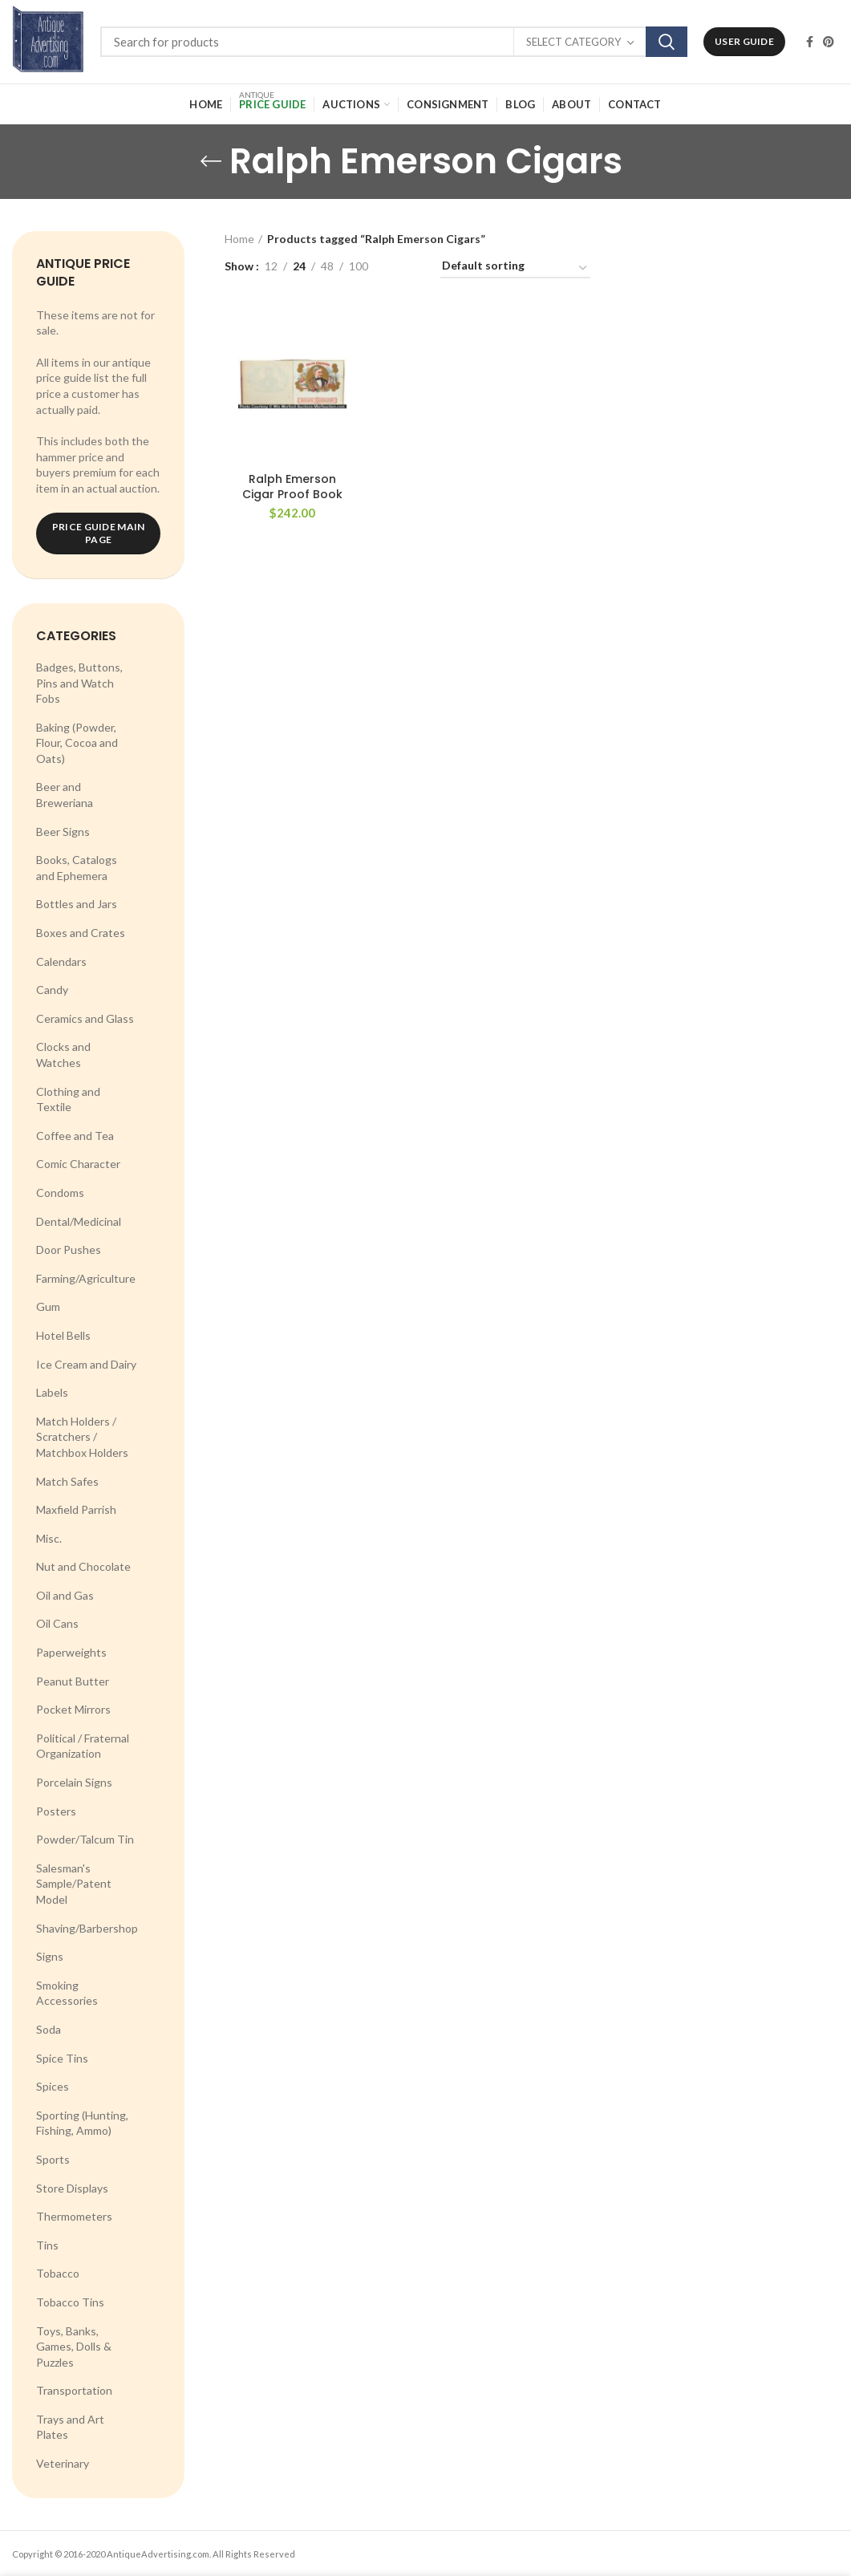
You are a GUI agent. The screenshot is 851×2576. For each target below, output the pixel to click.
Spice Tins (62, 2058)
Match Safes (67, 1481)
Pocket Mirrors (73, 1709)
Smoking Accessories (67, 1993)
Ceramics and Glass (85, 1018)
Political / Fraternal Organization (82, 1746)
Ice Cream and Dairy (86, 1364)
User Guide (744, 41)
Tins (47, 2245)
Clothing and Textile (68, 1099)
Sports (53, 2159)
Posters (56, 1811)
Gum (48, 1306)
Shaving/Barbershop (87, 1928)
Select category (573, 41)
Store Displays (72, 2188)
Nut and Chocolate (83, 1566)
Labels (52, 1392)
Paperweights (71, 1652)
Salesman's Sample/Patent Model (73, 1883)
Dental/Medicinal (78, 1221)
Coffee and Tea (75, 1135)
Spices (52, 2086)
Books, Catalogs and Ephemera (76, 867)
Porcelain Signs (74, 1782)
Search (666, 41)
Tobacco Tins (70, 2302)
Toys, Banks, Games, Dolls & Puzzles (73, 2346)
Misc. (49, 1538)
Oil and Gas (65, 1595)
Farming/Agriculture (86, 1278)
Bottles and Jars (76, 904)
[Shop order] (515, 268)
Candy (52, 989)
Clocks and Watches (63, 1054)
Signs (49, 1956)
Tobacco (57, 2273)
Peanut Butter (72, 1681)
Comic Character (78, 1163)
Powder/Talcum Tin (85, 1839)
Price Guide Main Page (98, 533)
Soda (48, 2029)
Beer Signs (63, 831)
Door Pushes (68, 1249)
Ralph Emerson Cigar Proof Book (292, 486)
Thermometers (74, 2216)
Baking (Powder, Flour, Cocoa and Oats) (77, 742)
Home (239, 238)
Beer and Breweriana (64, 794)
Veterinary (62, 2463)
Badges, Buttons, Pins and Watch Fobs (79, 682)
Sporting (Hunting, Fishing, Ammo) (82, 2123)
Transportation (74, 2390)
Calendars (61, 961)
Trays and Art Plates (70, 2427)
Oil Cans (57, 1623)
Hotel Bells (63, 1335)
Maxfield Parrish (76, 1509)
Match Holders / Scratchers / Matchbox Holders (82, 1436)
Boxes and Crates (80, 932)
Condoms (60, 1192)
